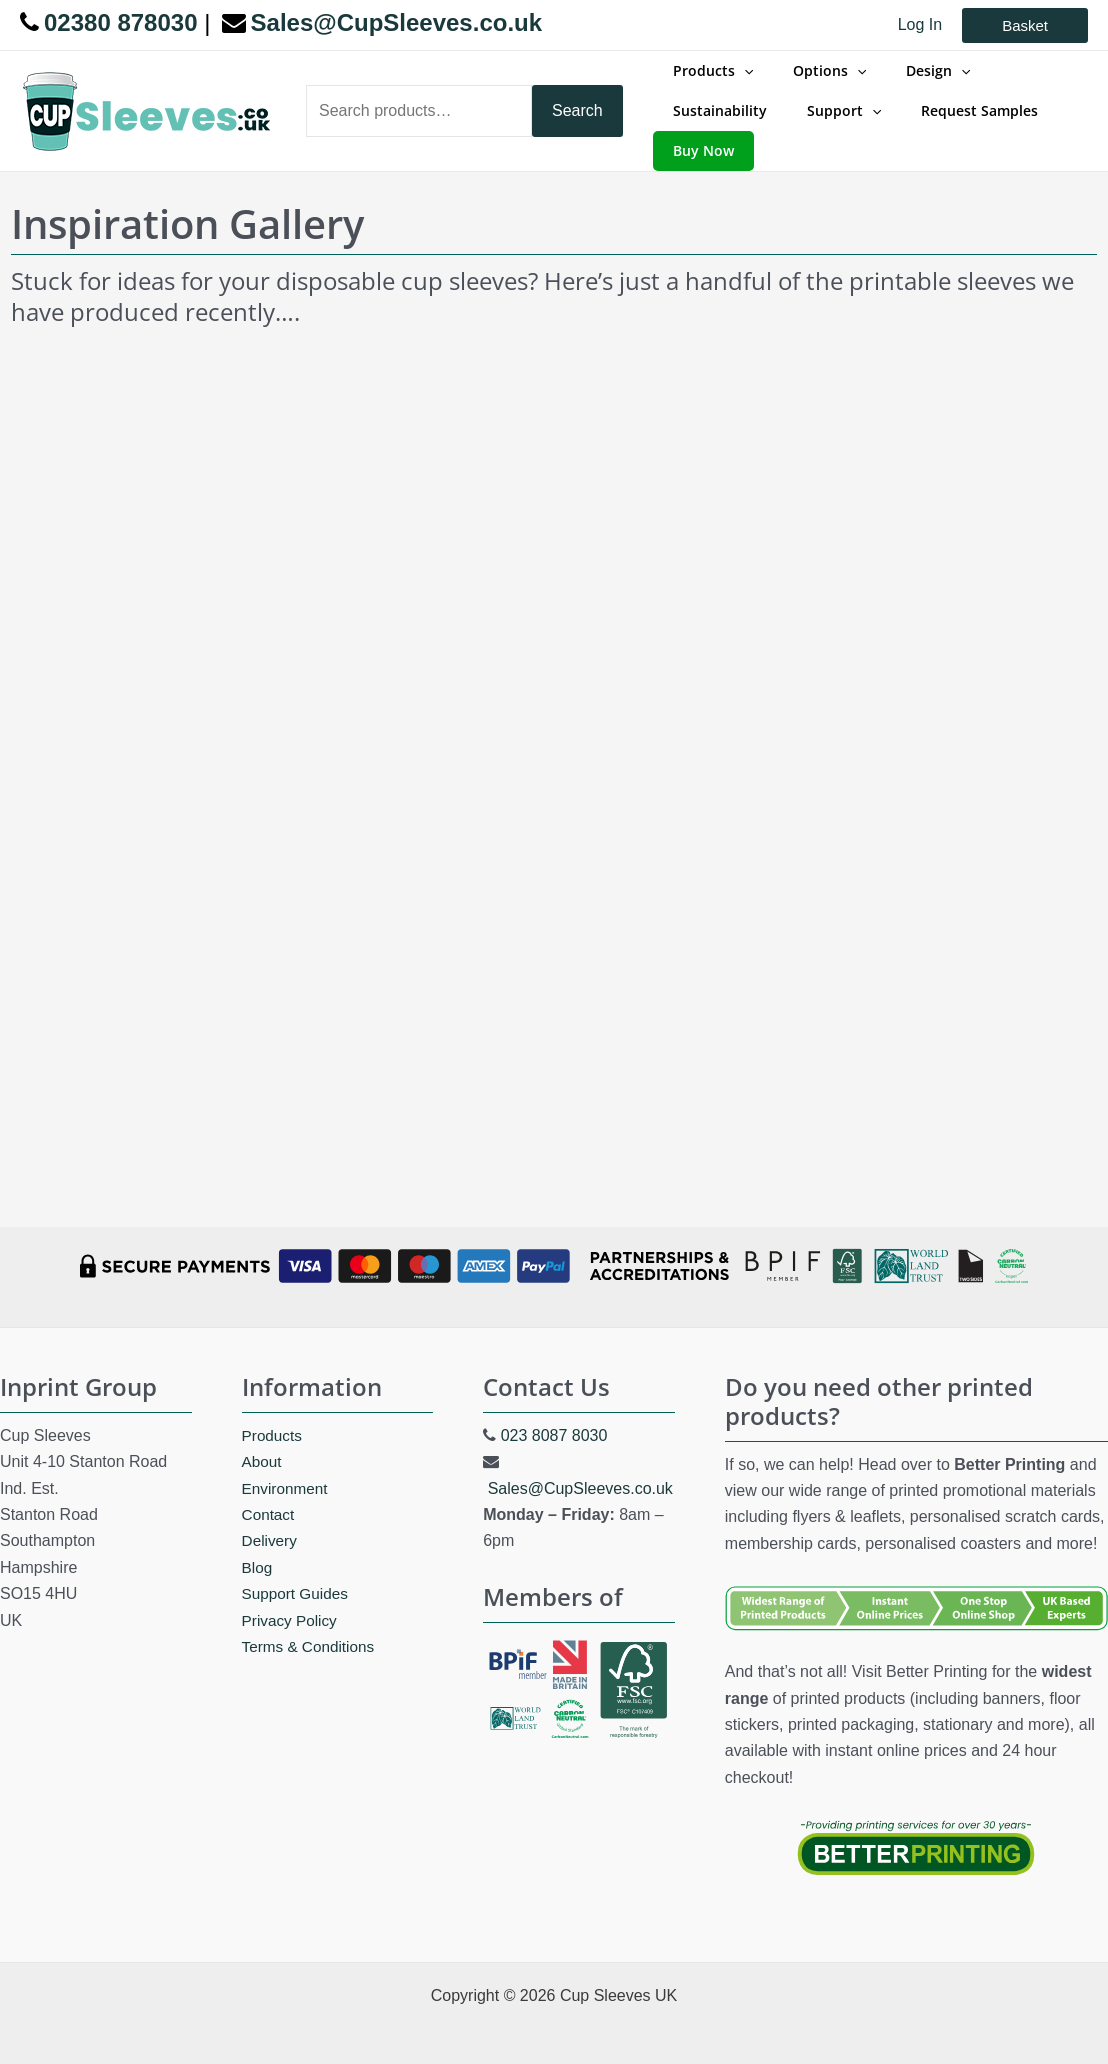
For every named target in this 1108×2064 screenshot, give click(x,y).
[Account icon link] (920, 25)
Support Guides (297, 1574)
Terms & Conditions (311, 1627)
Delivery (271, 1521)
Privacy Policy (292, 1601)
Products (273, 1416)
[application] (738, 82)
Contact (269, 1495)
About (263, 1442)
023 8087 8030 (554, 1416)
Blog (258, 1548)
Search (577, 100)
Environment (287, 1469)
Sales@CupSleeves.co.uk (580, 1469)
